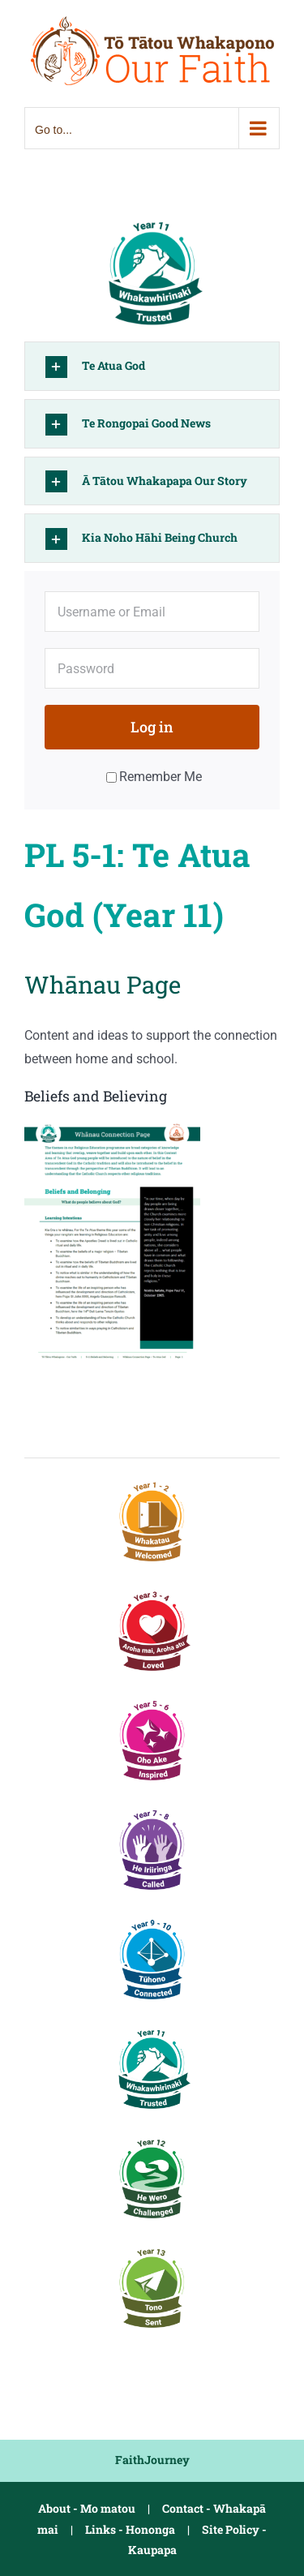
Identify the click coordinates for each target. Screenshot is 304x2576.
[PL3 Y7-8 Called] (152, 1809)
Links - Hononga (130, 2529)
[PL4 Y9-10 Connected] (152, 1918)
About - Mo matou (86, 2508)
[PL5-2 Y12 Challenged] (152, 2137)
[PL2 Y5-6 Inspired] (152, 1699)
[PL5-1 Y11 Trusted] (152, 217)
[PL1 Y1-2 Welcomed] (152, 1480)
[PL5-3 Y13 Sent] (152, 2247)
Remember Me (154, 776)
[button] (152, 366)
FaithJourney (152, 2459)
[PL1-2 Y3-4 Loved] (152, 1590)
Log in (152, 726)
